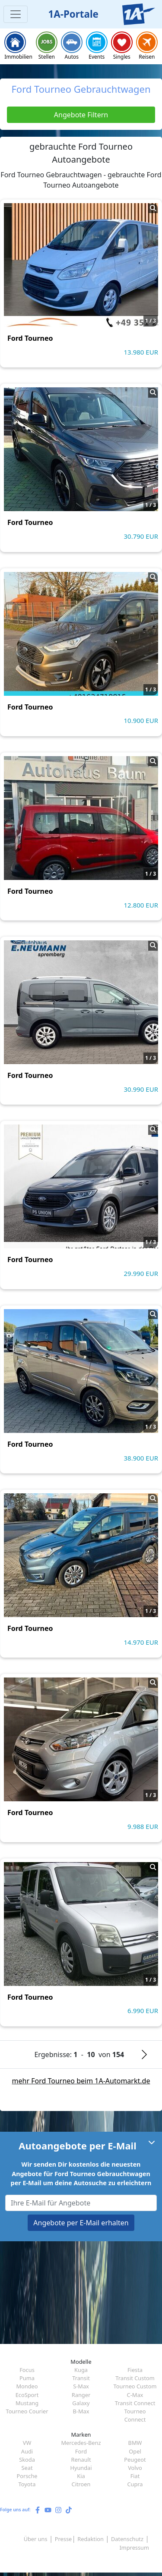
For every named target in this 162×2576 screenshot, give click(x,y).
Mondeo (27, 2386)
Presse (63, 2539)
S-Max (81, 2386)
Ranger (81, 2395)
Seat (26, 2468)
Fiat (135, 2476)
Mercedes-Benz (81, 2443)
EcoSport (27, 2395)
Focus (27, 2370)
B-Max (81, 2411)
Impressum (134, 2547)
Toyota (27, 2484)
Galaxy (80, 2403)
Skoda (27, 2459)
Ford (81, 2451)
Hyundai (81, 2468)
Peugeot (135, 2459)
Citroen (81, 2484)
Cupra (135, 2484)
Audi (27, 2451)
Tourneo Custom (135, 2386)
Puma (27, 2378)
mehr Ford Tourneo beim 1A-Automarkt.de (81, 2081)
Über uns (36, 2539)
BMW (135, 2443)
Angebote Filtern (81, 114)
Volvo (135, 2468)
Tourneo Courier (27, 2411)
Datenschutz (127, 2539)
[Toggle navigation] (15, 14)
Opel (135, 2451)
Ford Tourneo (30, 338)
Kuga (81, 2370)
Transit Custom (134, 2378)
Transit (81, 2378)
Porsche (26, 2476)
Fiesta (135, 2370)
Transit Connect (135, 2403)
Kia (81, 2476)
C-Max (135, 2395)
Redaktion (90, 2539)
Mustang (27, 2403)
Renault (81, 2459)
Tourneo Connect (135, 2415)
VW (27, 2443)
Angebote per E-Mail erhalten (80, 2222)
